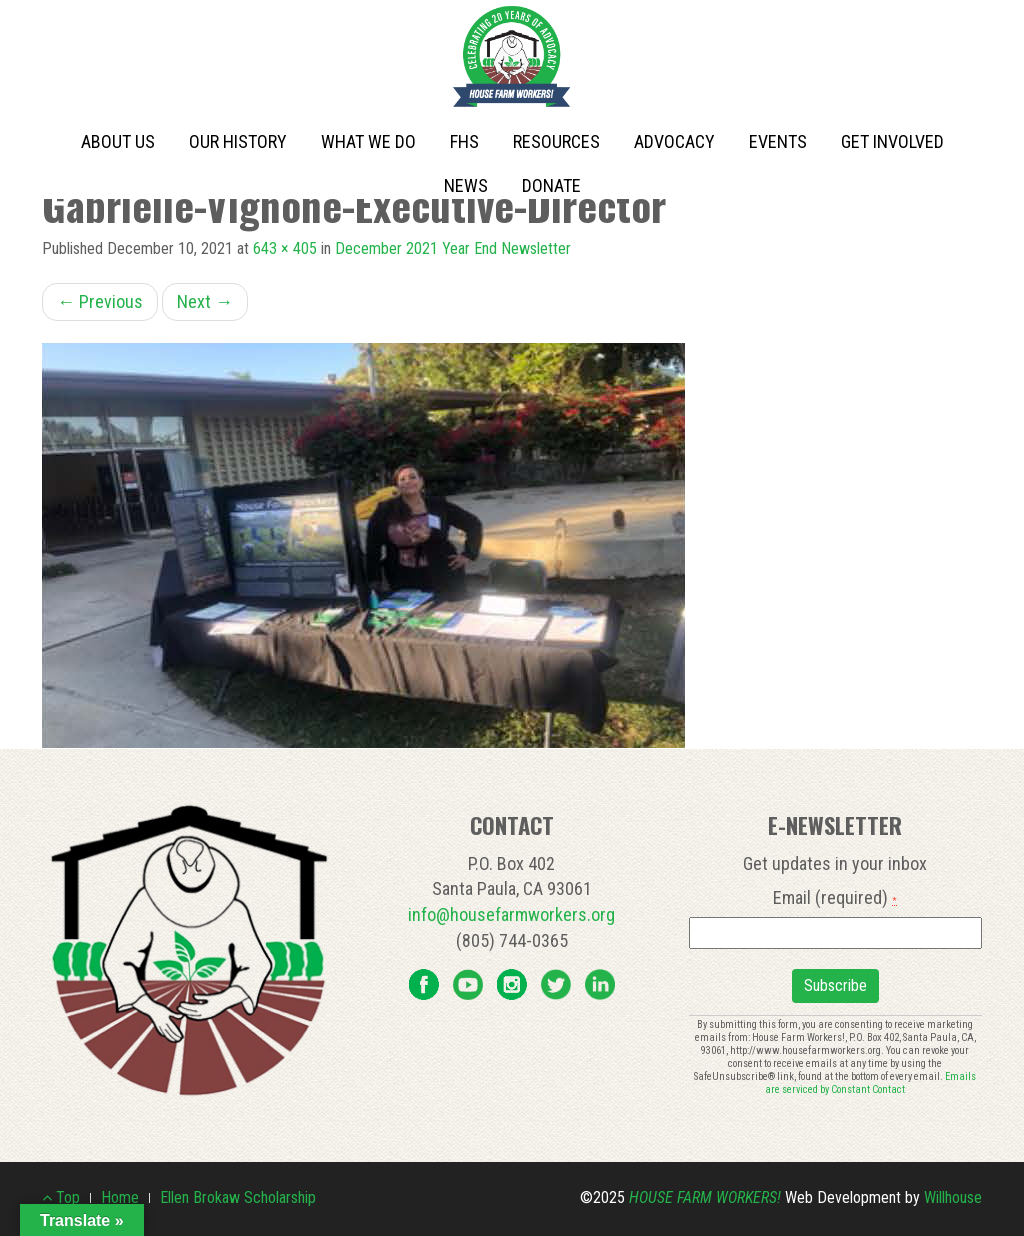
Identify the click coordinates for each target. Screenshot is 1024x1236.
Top (61, 1197)
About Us (118, 141)
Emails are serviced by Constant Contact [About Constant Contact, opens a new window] (870, 1083)
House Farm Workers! (705, 1197)
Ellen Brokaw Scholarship (238, 1197)
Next (205, 301)
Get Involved (892, 141)
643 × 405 (285, 248)
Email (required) (835, 897)
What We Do (368, 141)
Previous (100, 301)
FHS (464, 141)
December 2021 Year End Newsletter (453, 248)
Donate (551, 185)
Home (120, 1197)
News (466, 185)
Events (778, 141)
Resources (556, 141)
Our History (238, 141)
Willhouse (953, 1197)
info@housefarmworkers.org (511, 914)
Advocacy (674, 141)
